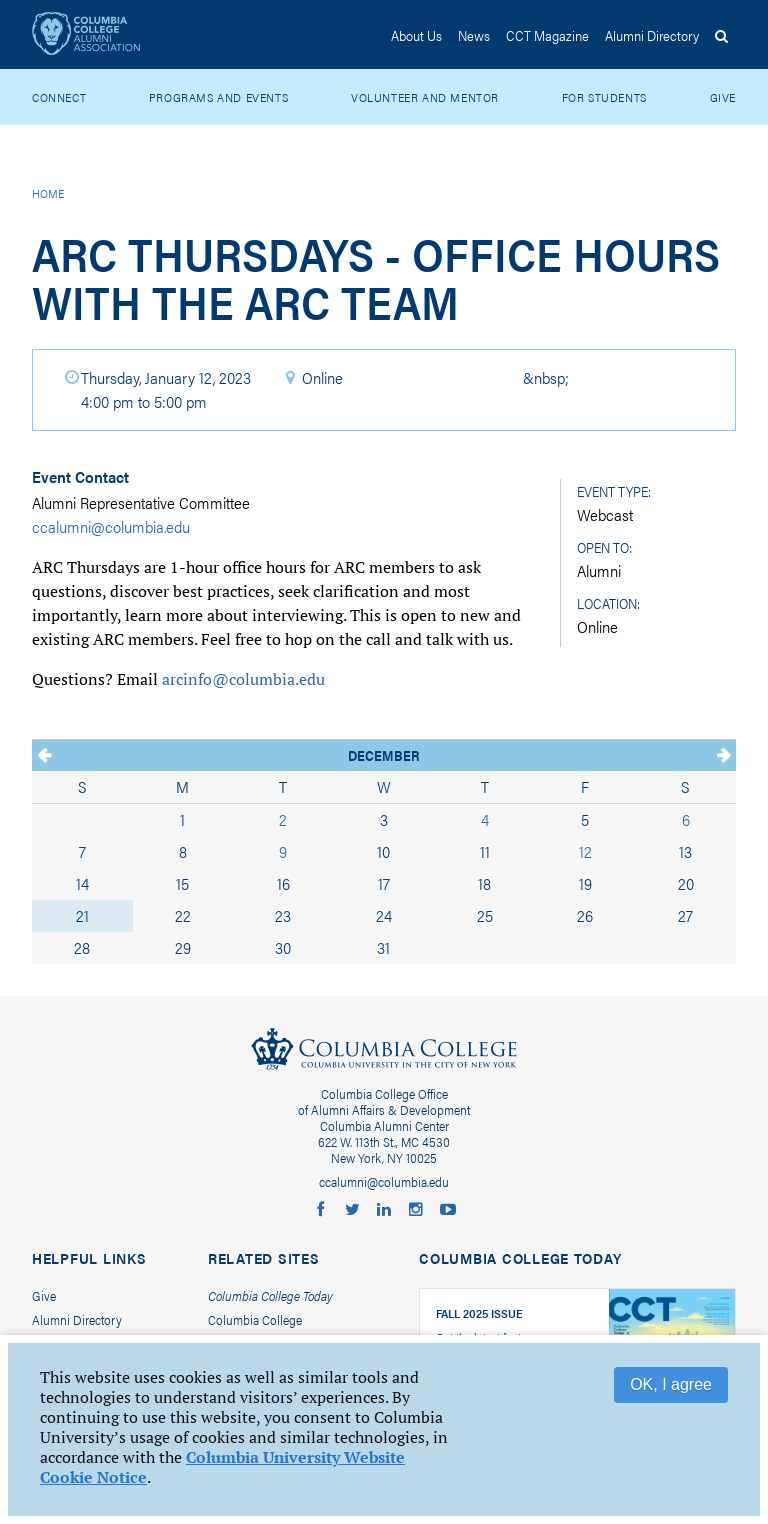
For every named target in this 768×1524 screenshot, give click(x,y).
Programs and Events (218, 97)
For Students (604, 97)
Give (723, 97)
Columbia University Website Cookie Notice (222, 1467)
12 (585, 851)
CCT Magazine (547, 35)
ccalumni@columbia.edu (111, 526)
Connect (59, 97)
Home (48, 193)
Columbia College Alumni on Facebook (320, 1210)
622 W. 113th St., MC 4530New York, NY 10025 (384, 1149)
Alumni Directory (77, 1319)
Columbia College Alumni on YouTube (448, 1210)
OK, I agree (671, 1384)
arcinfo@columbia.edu (243, 679)
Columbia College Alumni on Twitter (352, 1210)
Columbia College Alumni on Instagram (416, 1210)
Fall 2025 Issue (479, 1313)
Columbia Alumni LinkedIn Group (384, 1210)
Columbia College (384, 1053)
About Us (416, 35)
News (474, 35)
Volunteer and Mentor (425, 97)
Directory (652, 35)
